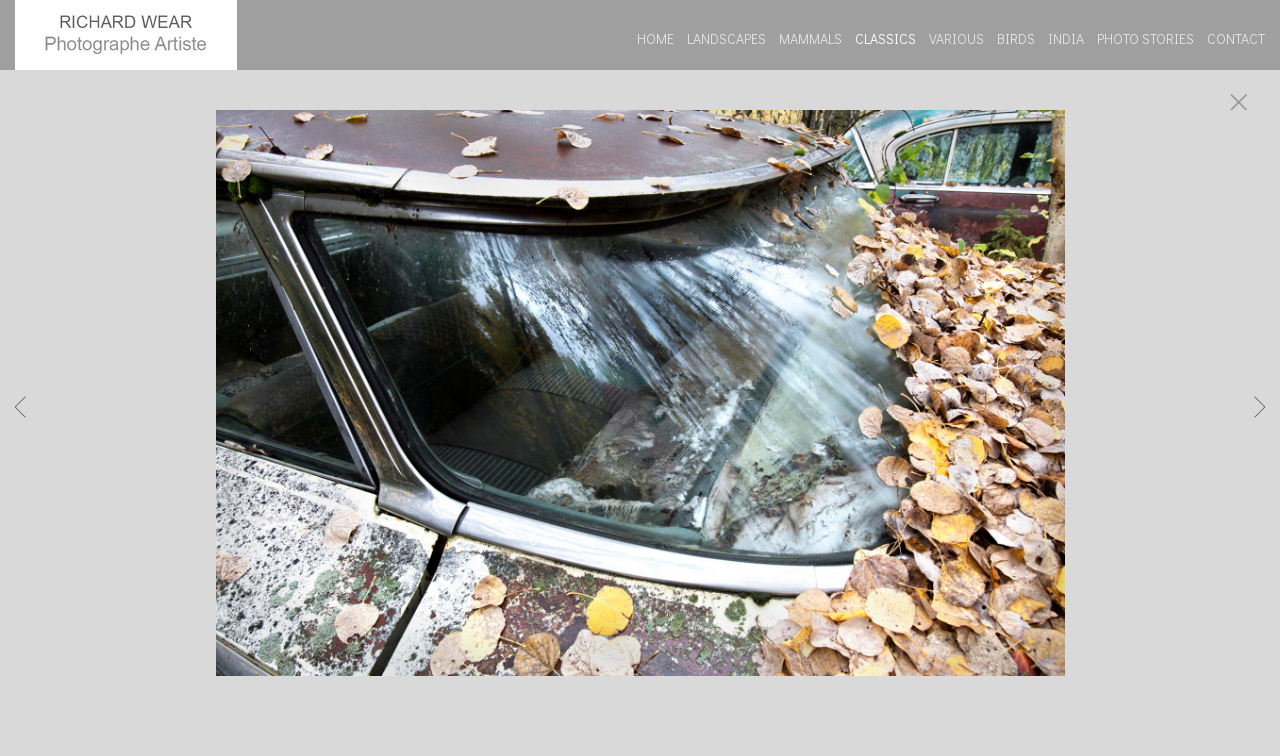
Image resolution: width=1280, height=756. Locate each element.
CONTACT (1236, 38)
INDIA (1066, 38)
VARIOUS (956, 38)
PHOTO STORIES (1145, 38)
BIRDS (1016, 38)
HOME (655, 38)
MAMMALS (810, 38)
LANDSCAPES (726, 38)
